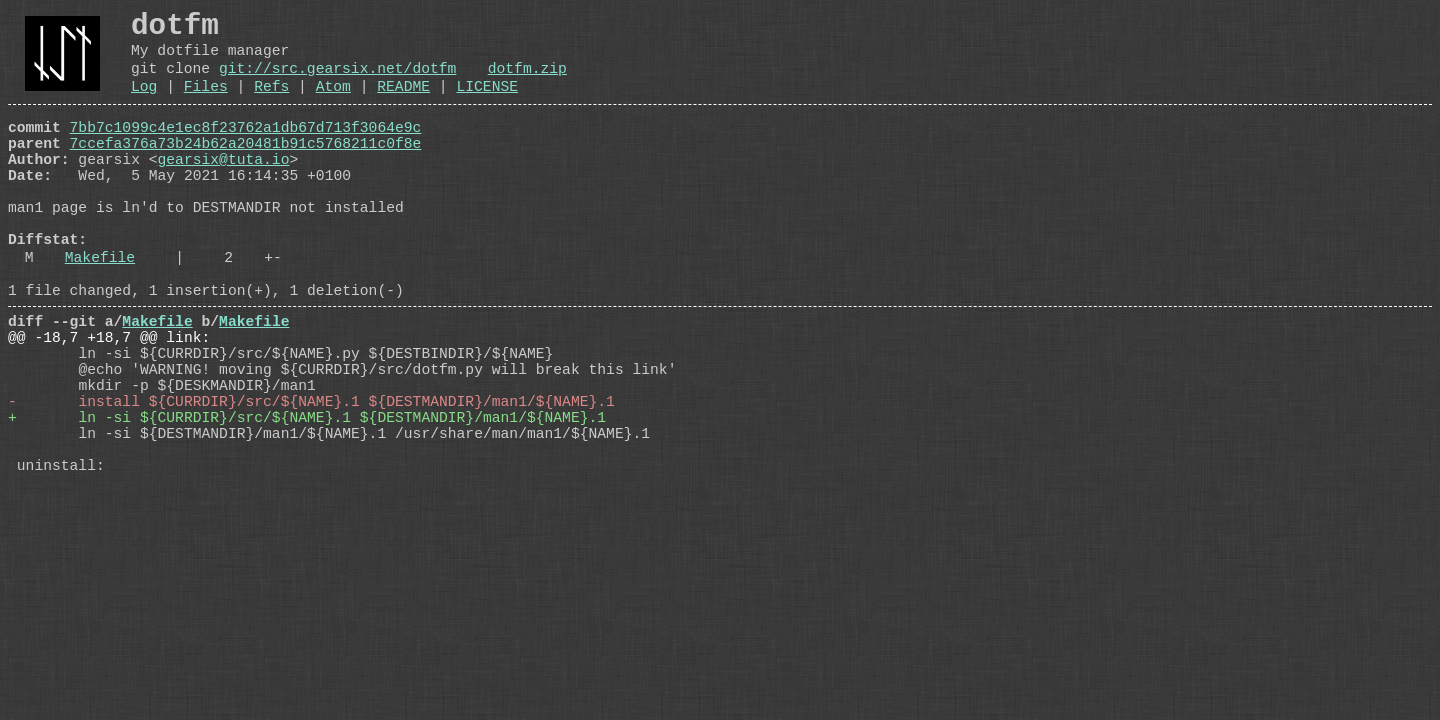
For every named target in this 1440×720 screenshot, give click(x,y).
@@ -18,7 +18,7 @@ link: (109, 403)
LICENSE (487, 104)
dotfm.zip (527, 82)
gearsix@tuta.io (224, 189)
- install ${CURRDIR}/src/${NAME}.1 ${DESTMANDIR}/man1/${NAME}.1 (311, 483)
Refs (271, 104)
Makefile (100, 311)
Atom (333, 104)
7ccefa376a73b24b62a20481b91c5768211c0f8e (246, 169)
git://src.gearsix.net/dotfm (337, 82)
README (403, 104)
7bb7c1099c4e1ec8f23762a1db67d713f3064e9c (246, 149)
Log (144, 104)
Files (206, 104)
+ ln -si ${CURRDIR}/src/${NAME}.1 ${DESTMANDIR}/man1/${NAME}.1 (307, 503)
